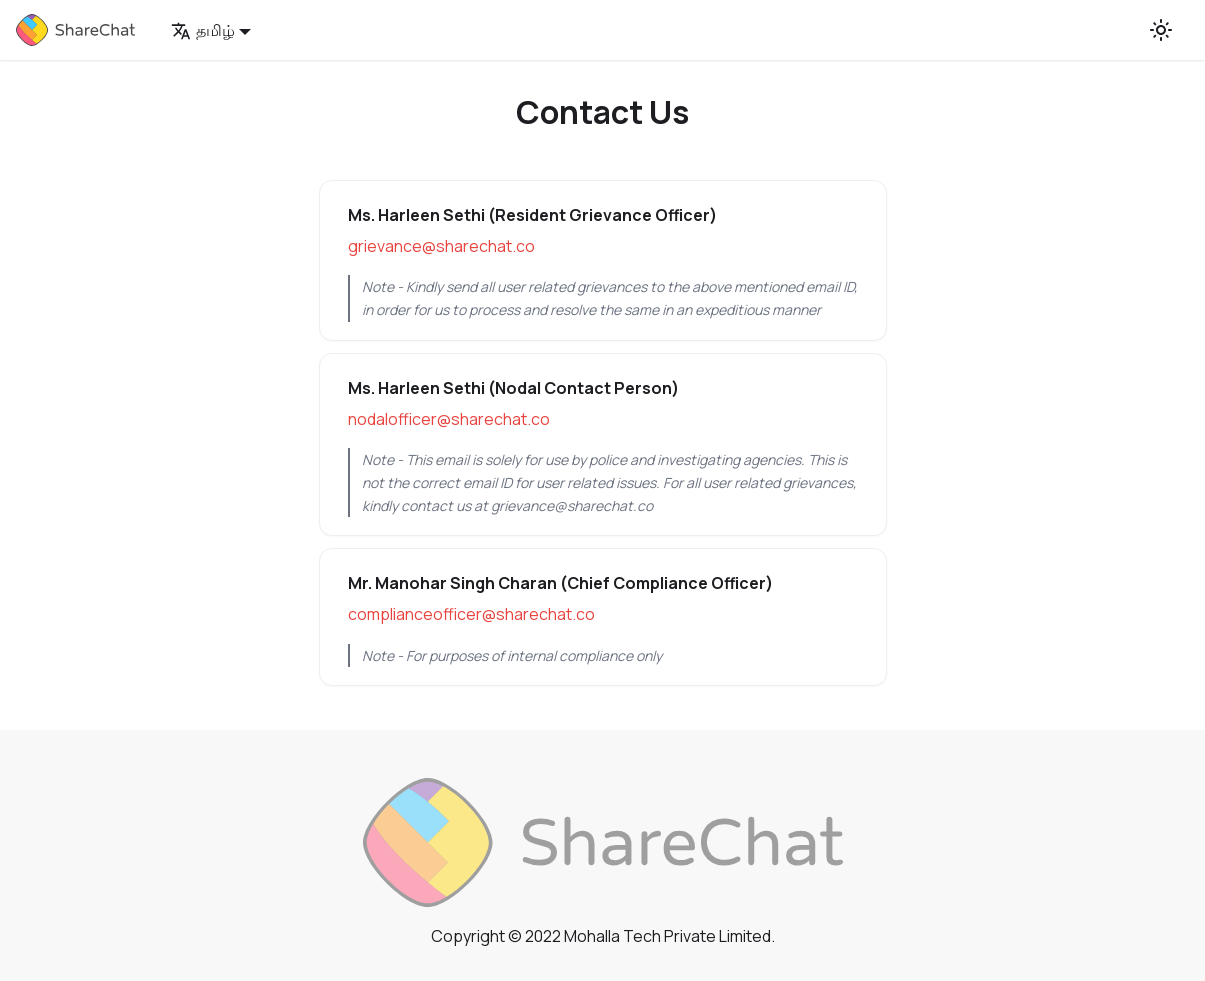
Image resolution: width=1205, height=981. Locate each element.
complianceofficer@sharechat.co (471, 614)
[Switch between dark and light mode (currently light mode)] (1161, 30)
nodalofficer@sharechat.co (449, 419)
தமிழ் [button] (203, 30)
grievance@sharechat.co (441, 246)
